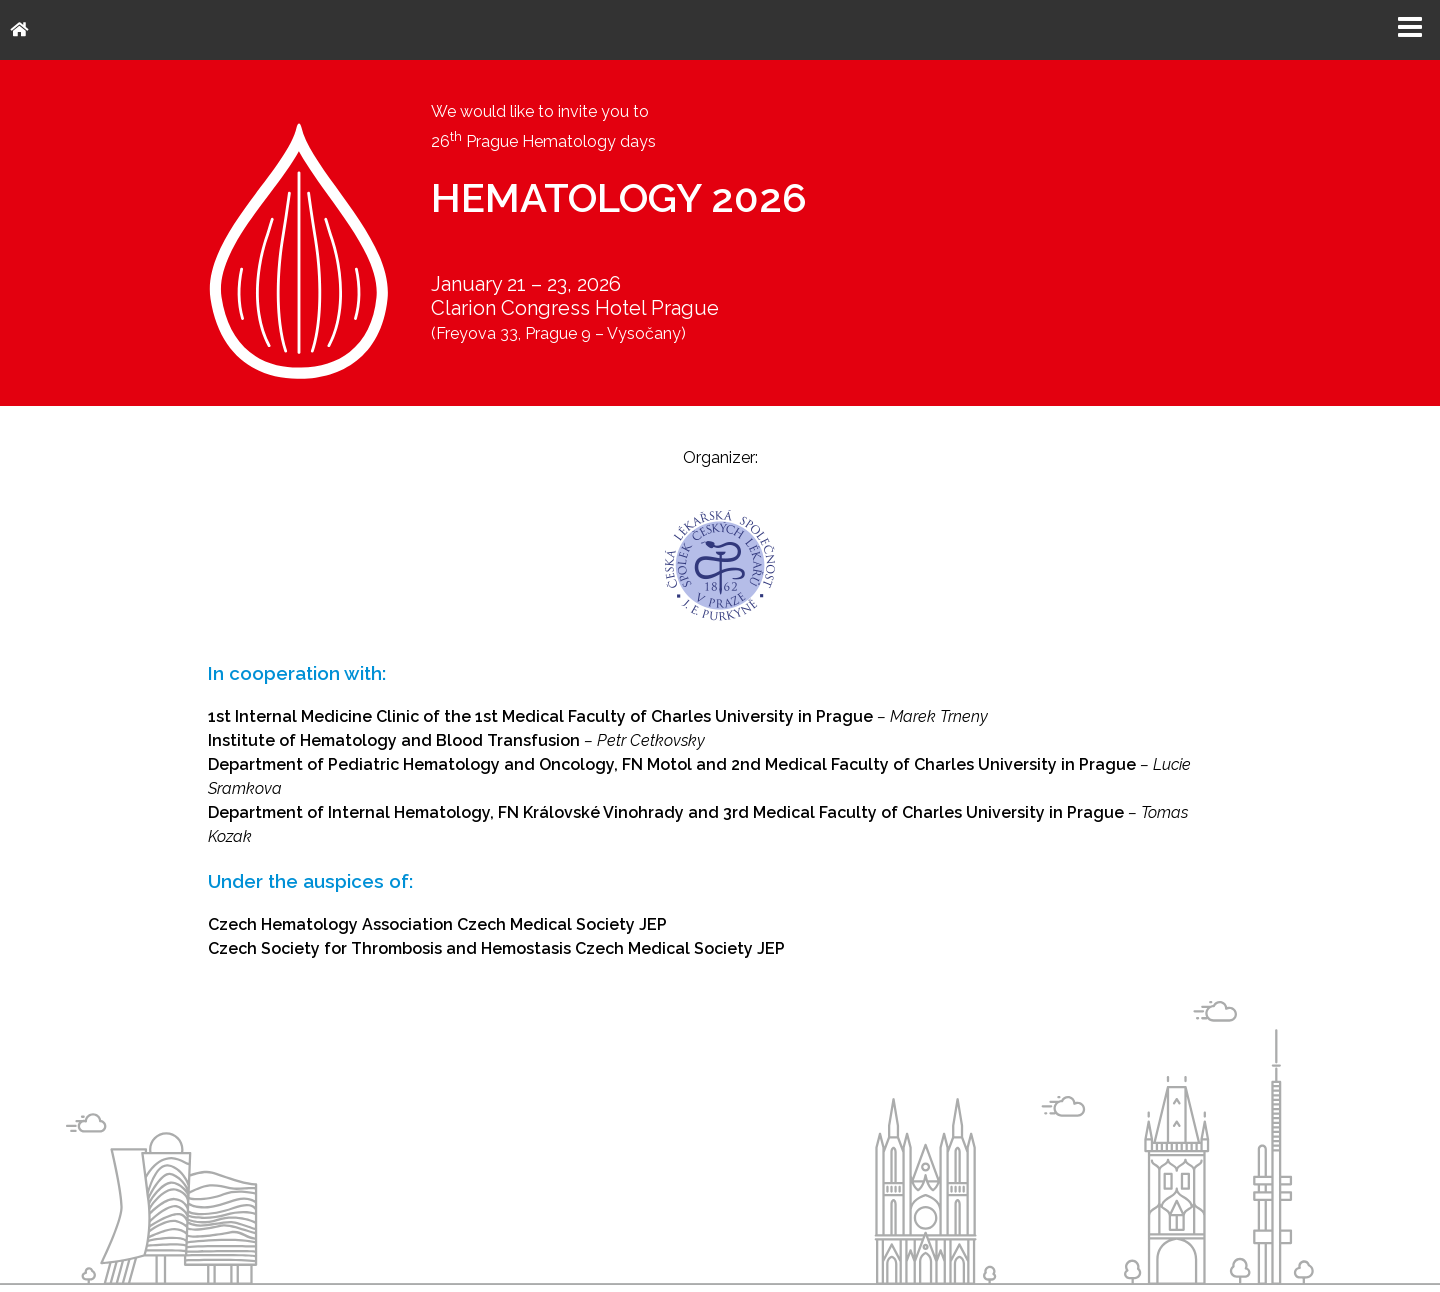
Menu (1410, 27)
